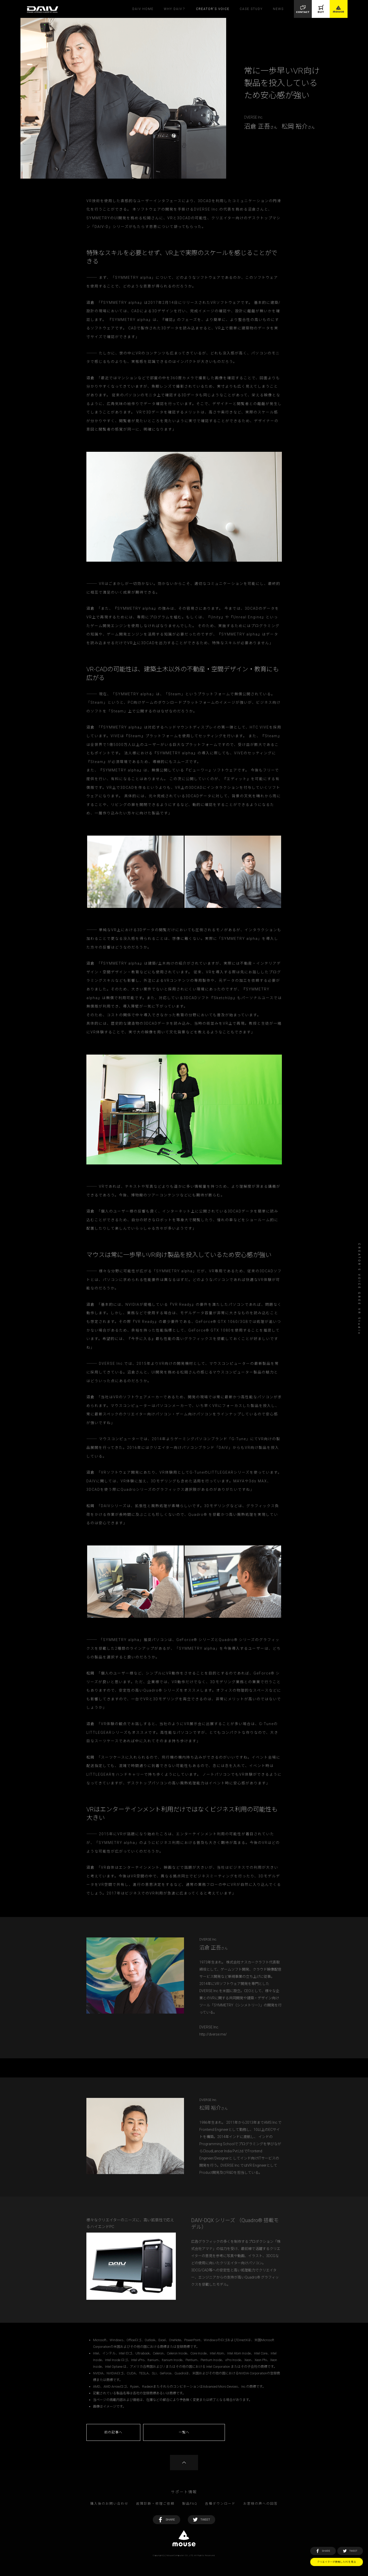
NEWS (278, 9)
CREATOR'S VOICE (212, 9)
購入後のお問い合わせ (109, 2503)
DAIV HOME (143, 9)
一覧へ (184, 2432)
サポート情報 (184, 2492)
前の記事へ (113, 2432)
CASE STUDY (251, 9)
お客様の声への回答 (260, 2503)
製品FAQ (189, 2503)
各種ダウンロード (220, 2503)
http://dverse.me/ (213, 2034)
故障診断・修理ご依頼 (155, 2503)
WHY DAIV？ (175, 9)
